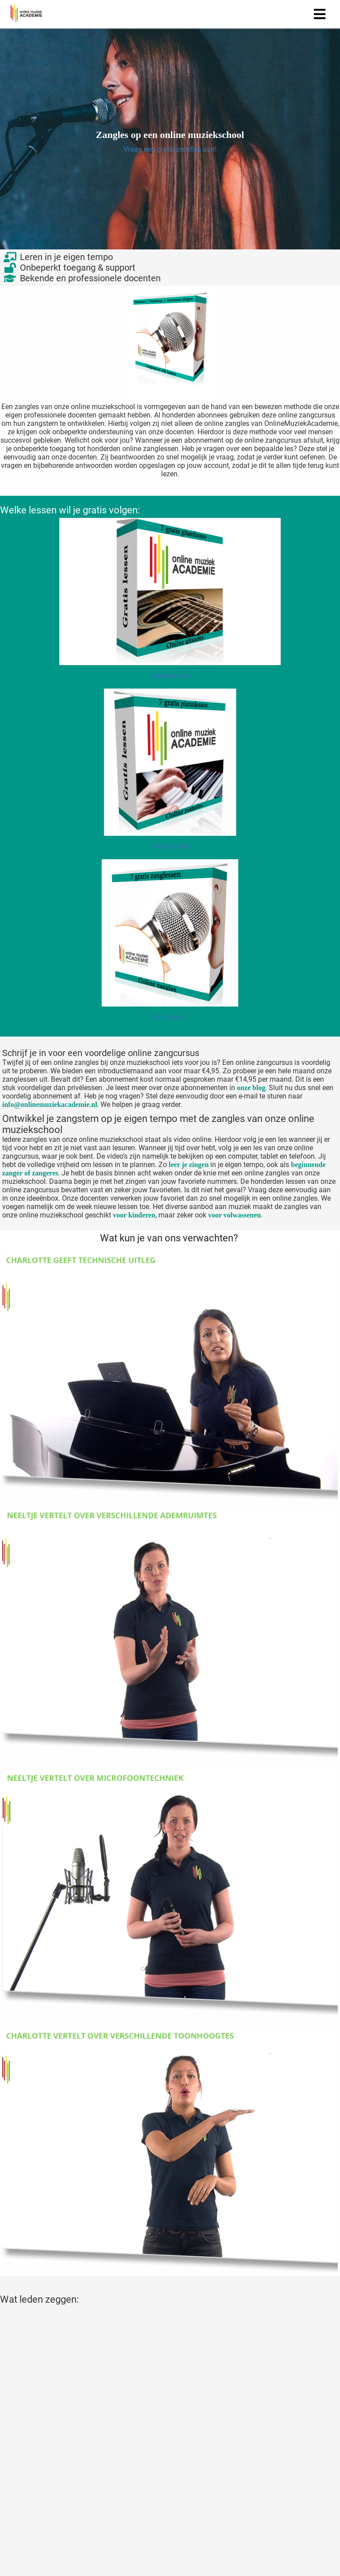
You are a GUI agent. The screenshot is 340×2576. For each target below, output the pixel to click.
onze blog (251, 1087)
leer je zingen (189, 1164)
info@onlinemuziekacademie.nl (49, 1104)
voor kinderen (134, 1215)
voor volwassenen (234, 1215)
